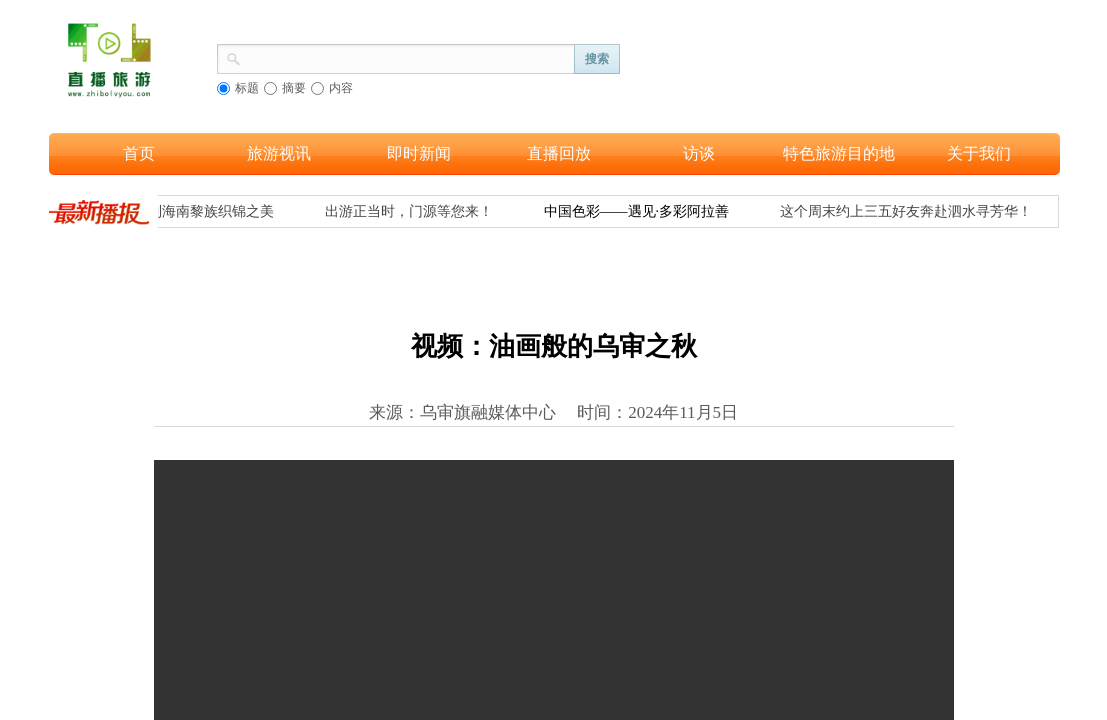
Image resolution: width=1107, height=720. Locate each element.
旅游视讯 (279, 153)
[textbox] (408, 57)
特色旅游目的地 (839, 153)
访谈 (699, 153)
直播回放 (559, 153)
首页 (139, 153)
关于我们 (979, 153)
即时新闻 (419, 153)
